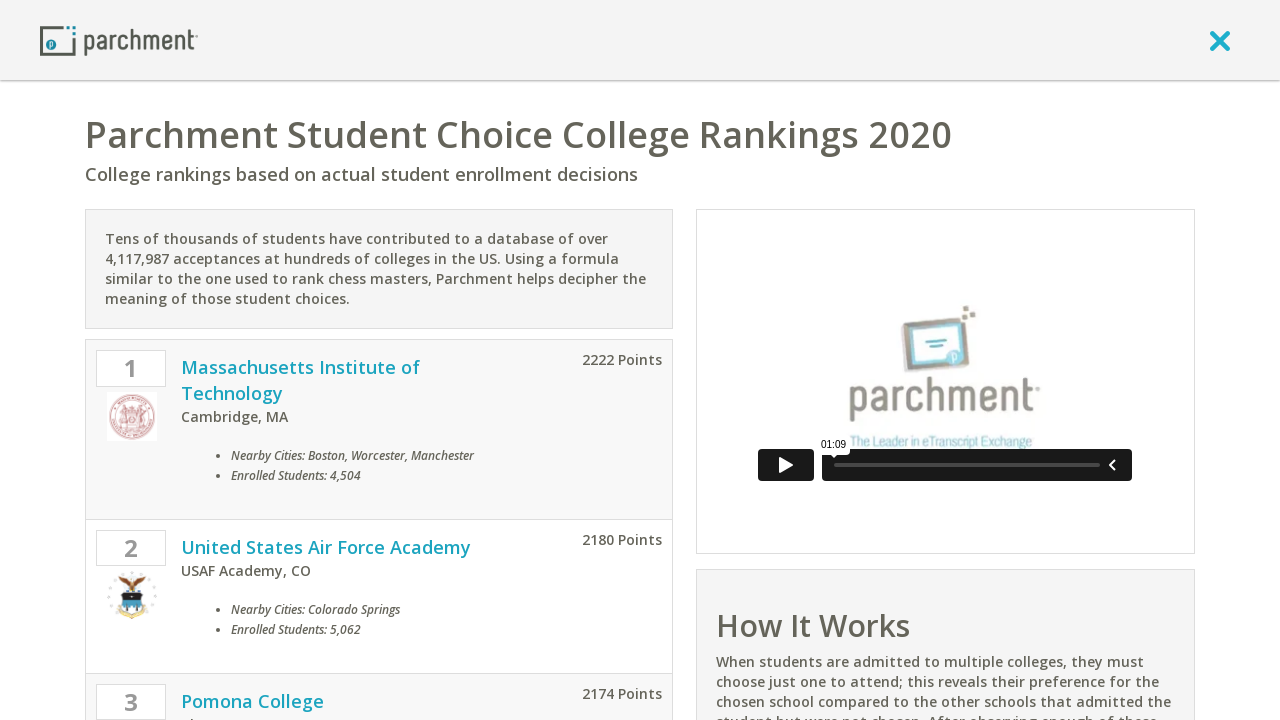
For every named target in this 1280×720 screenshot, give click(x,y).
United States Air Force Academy (326, 547)
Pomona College (252, 701)
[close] (1220, 40)
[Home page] (119, 39)
